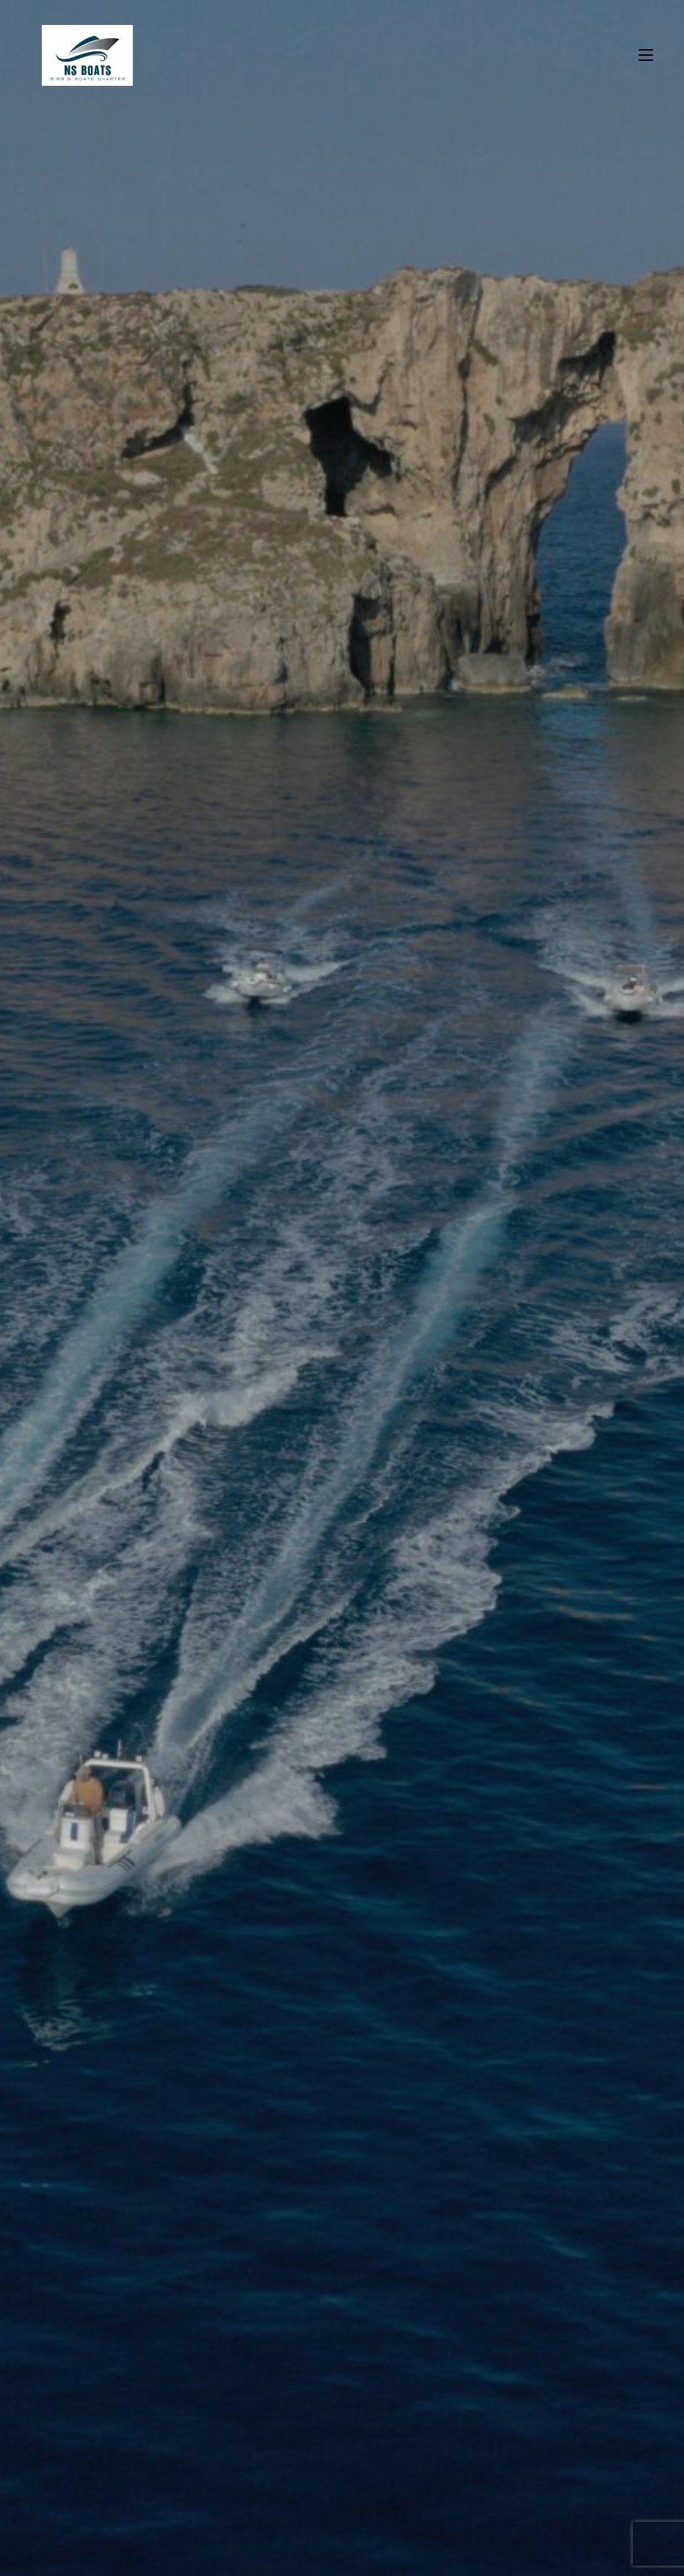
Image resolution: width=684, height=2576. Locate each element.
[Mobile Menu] (645, 55)
